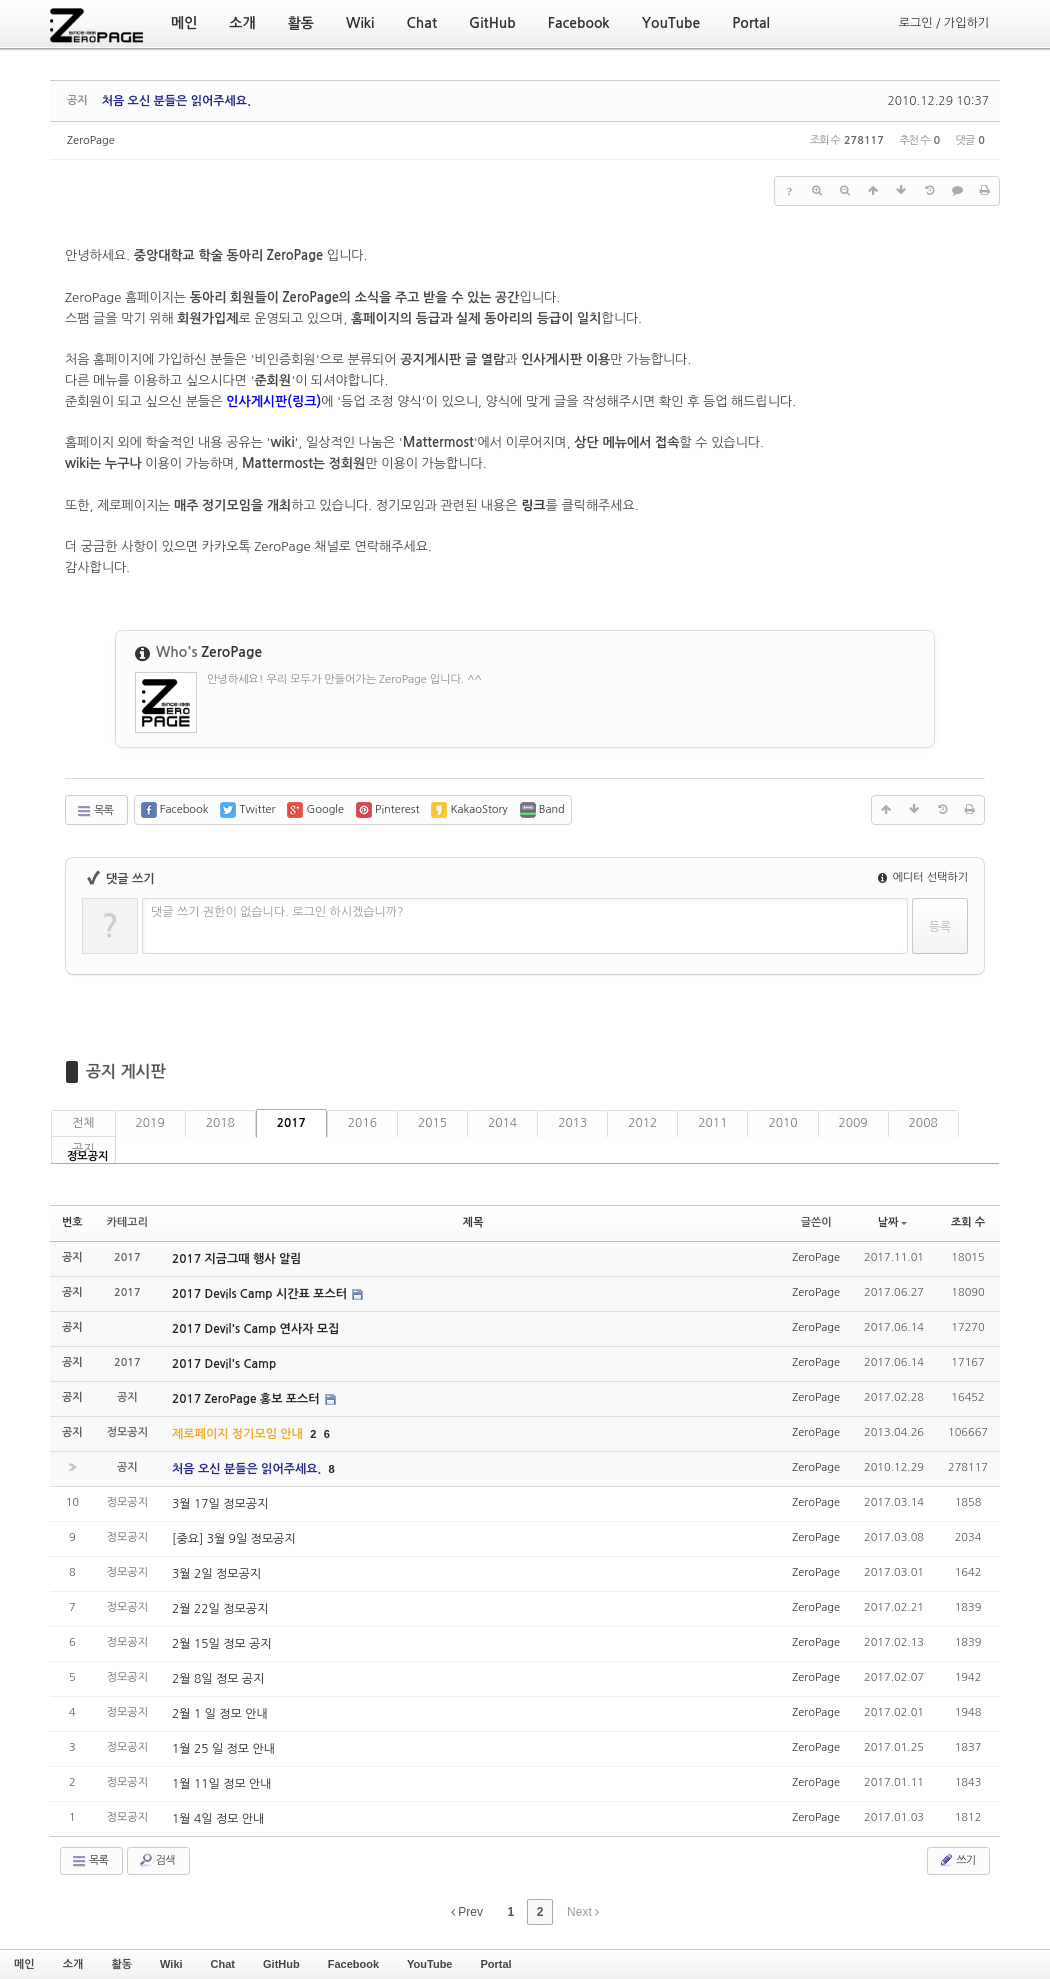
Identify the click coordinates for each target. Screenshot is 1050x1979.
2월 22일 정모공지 (220, 1609)
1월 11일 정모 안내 (222, 1784)
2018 (220, 1123)
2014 (502, 1123)
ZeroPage (91, 140)
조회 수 (968, 1222)
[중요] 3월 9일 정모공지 (234, 1539)
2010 (782, 1123)
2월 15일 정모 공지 (222, 1644)
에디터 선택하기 (923, 877)
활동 (121, 1964)
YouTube (429, 1964)
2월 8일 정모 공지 (218, 1679)
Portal (495, 1964)
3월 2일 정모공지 (216, 1574)
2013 (572, 1123)
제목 (473, 1222)
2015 (432, 1123)
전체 (83, 1123)
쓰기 (956, 1860)
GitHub (281, 1964)
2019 (150, 1123)
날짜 (893, 1222)
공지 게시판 (126, 1071)
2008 (923, 1123)
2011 (712, 1123)
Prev (467, 1912)
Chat (223, 1964)
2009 (853, 1123)
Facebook (353, 1964)
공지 (83, 1149)
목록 (94, 811)
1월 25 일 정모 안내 (223, 1749)
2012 (642, 1123)
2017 (291, 1123)
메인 (24, 1964)
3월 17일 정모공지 (220, 1504)
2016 (362, 1123)
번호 (72, 1222)
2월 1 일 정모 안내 (220, 1714)
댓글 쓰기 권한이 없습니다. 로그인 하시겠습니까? (277, 912)
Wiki (171, 1964)
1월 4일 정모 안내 (218, 1819)
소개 (73, 1964)
